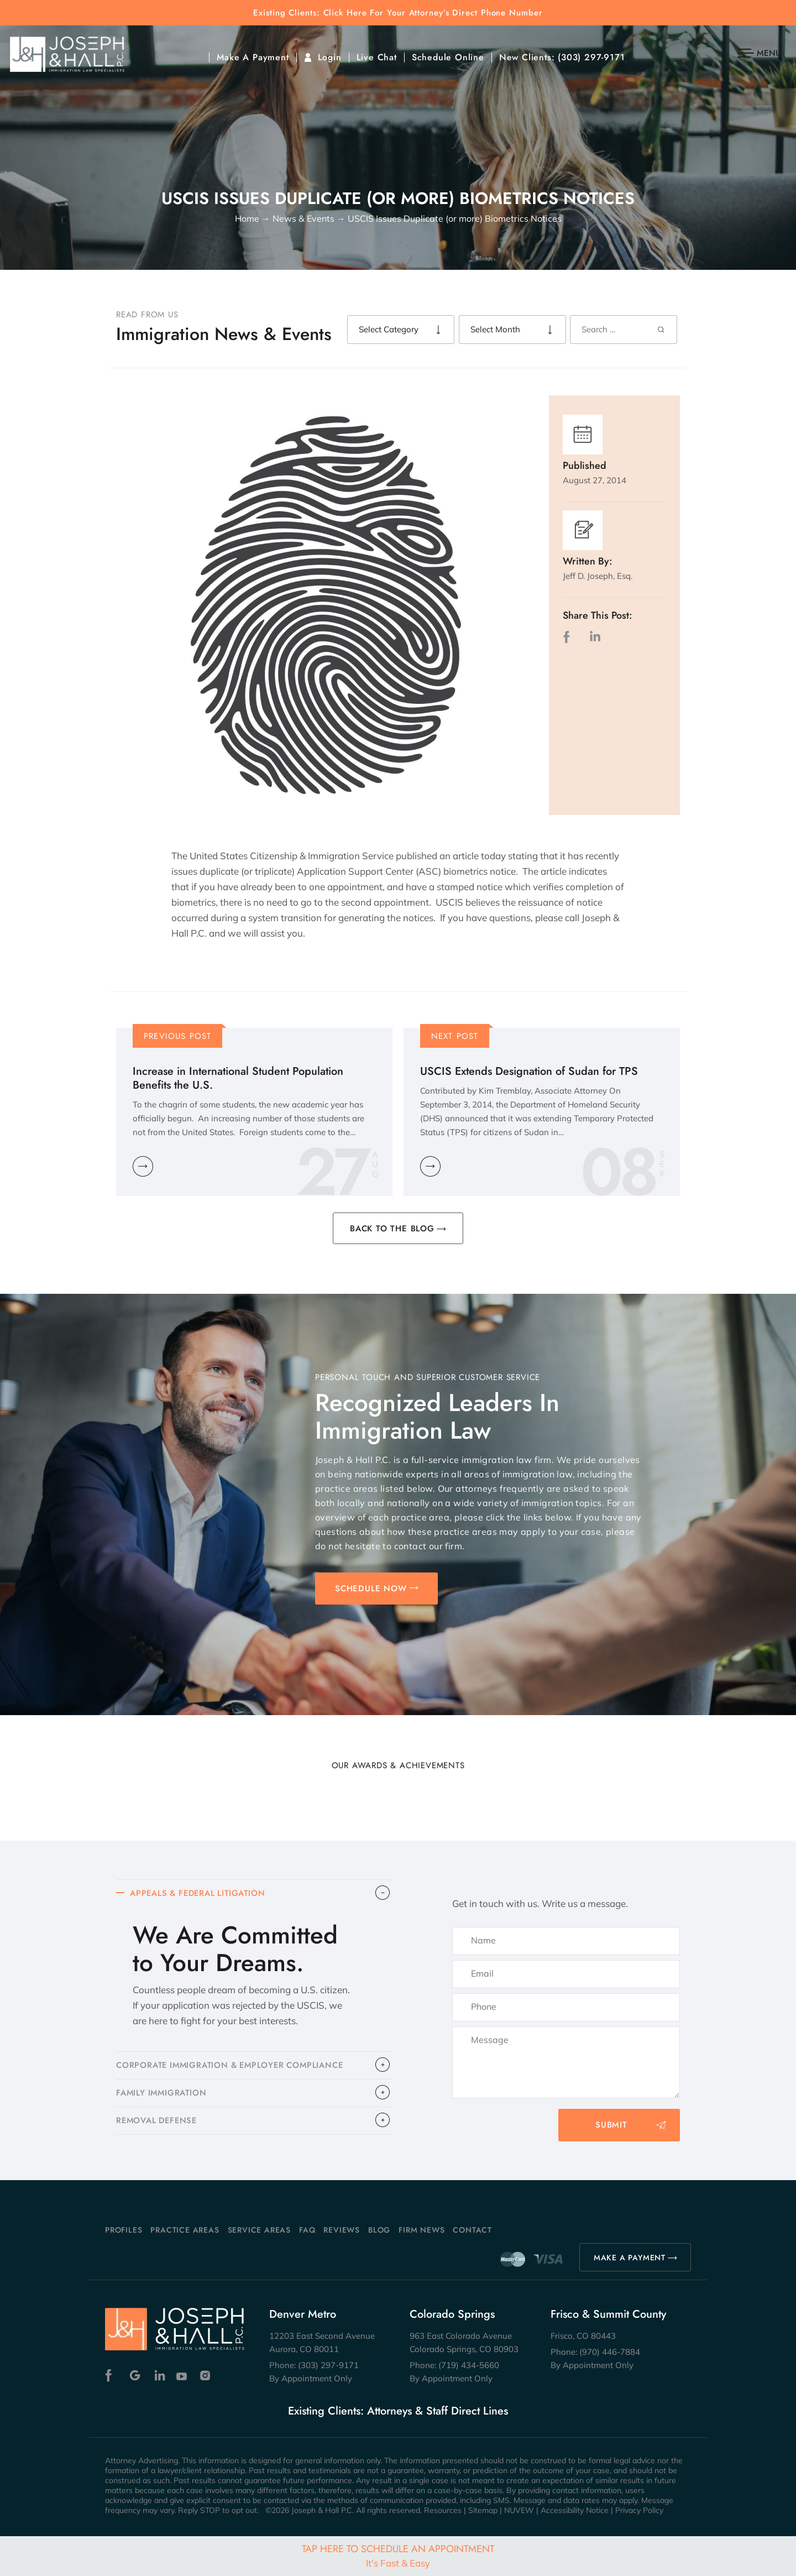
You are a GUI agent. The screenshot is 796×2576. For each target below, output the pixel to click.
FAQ (307, 2229)
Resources (443, 2510)
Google (135, 2375)
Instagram (206, 2375)
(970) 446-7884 (609, 2352)
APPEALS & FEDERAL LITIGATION (200, 1894)
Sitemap (483, 2510)
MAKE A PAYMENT (630, 2257)
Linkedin (159, 2375)
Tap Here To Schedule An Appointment (398, 2555)
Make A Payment (253, 57)
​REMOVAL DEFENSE (158, 2123)
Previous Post (178, 1036)
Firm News (421, 2229)
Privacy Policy (639, 2510)
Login (330, 57)
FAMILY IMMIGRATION (162, 2094)
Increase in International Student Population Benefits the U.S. (238, 1078)
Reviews (341, 2229)
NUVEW (519, 2510)
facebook (569, 636)
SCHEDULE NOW (371, 1588)
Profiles (123, 2229)
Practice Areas (184, 2229)
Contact (472, 2229)
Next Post (455, 1036)
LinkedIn (595, 636)
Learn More (143, 1166)
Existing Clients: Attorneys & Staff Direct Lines (398, 2411)
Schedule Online (448, 57)
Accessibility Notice (575, 2510)
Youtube (182, 2375)
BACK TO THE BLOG (392, 1228)
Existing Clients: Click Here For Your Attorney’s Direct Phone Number (397, 13)
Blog (379, 2229)
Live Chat (377, 57)
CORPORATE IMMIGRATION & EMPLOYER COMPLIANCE (233, 2066)
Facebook (111, 2375)
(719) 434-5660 (468, 2365)
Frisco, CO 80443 (583, 2336)
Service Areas (259, 2229)
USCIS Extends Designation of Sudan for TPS (529, 1071)
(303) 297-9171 (591, 57)
